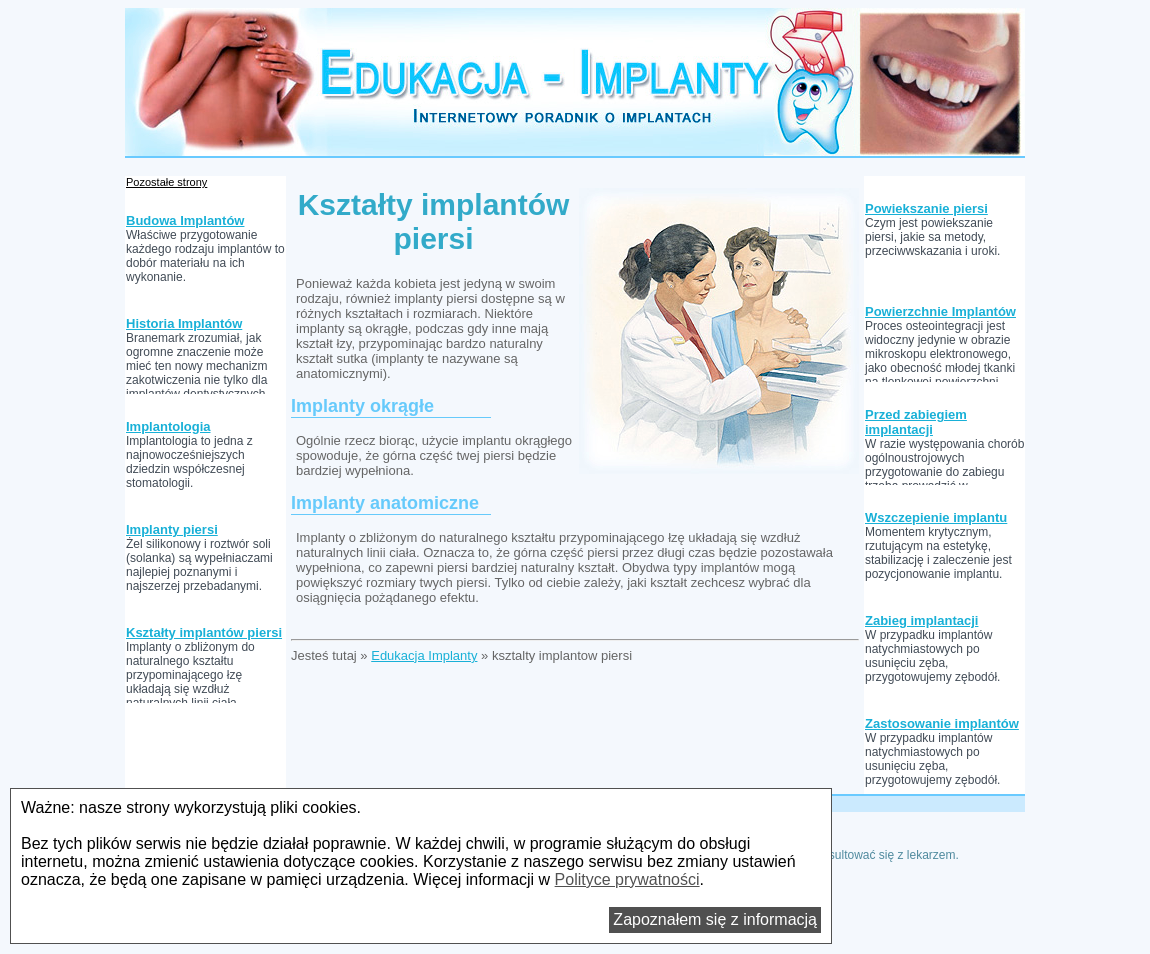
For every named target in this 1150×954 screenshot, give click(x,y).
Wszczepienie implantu (936, 517)
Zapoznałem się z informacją (715, 919)
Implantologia (168, 426)
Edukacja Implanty (424, 655)
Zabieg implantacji (921, 620)
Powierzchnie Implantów (940, 311)
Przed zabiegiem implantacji (916, 422)
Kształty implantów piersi (204, 632)
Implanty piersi (172, 529)
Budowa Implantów (185, 220)
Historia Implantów (184, 323)
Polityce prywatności (627, 879)
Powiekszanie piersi (926, 208)
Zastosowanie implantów (942, 723)
